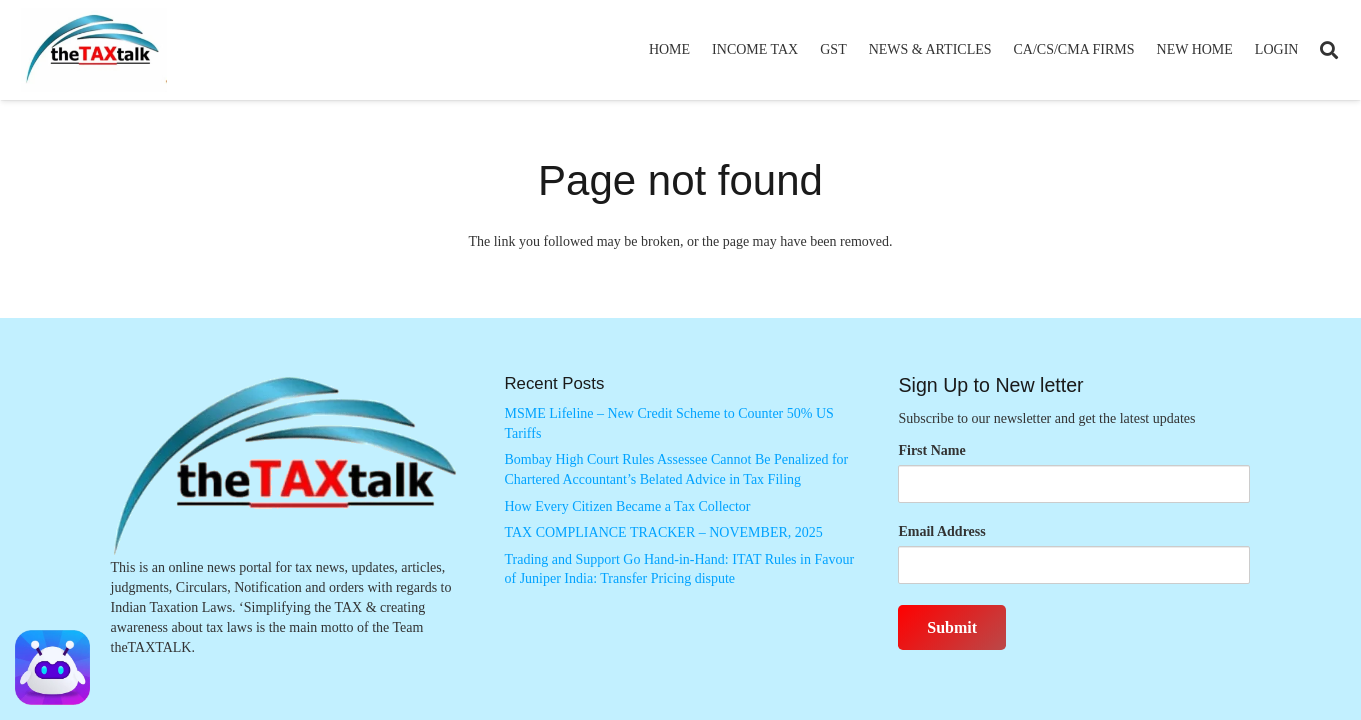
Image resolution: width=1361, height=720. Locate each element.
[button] (1329, 50)
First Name (931, 450)
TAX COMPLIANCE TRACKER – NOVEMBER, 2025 (663, 532)
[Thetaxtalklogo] (94, 50)
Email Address (941, 531)
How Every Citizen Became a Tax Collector (627, 506)
